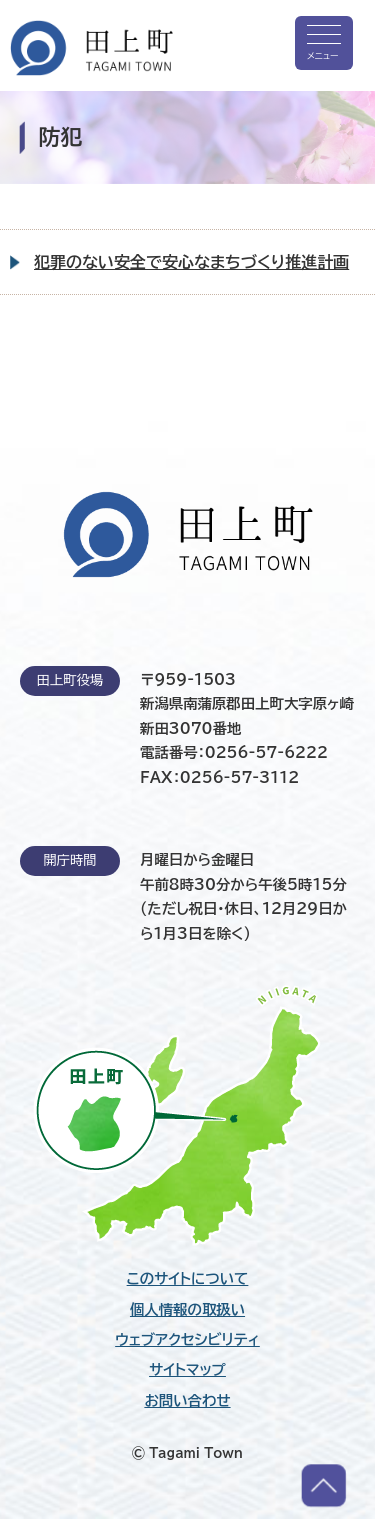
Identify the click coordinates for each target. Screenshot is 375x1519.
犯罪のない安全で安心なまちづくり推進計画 (191, 262)
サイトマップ (187, 1370)
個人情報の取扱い (187, 1310)
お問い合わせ (187, 1401)
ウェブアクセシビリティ (187, 1340)
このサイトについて (188, 1279)
